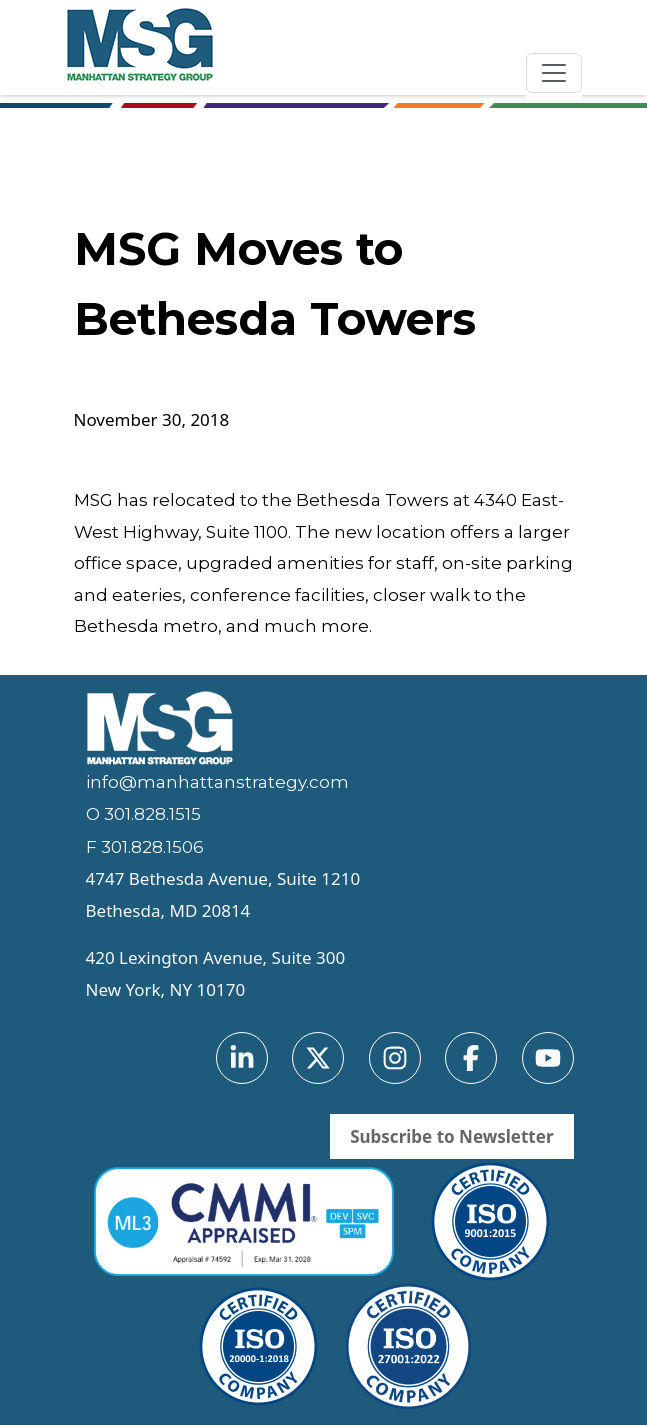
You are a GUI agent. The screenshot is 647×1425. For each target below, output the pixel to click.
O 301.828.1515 (143, 814)
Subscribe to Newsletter (451, 1136)
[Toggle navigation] (554, 73)
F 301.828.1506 (145, 847)
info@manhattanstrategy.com (217, 782)
